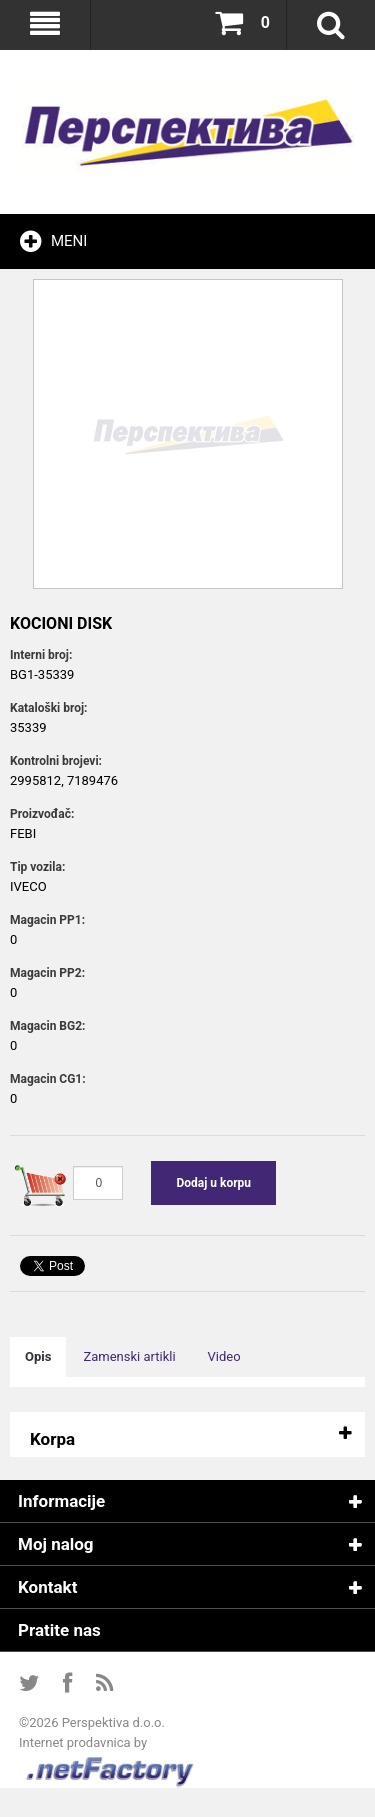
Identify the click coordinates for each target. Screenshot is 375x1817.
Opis (38, 1356)
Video (224, 1356)
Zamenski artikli (129, 1356)
